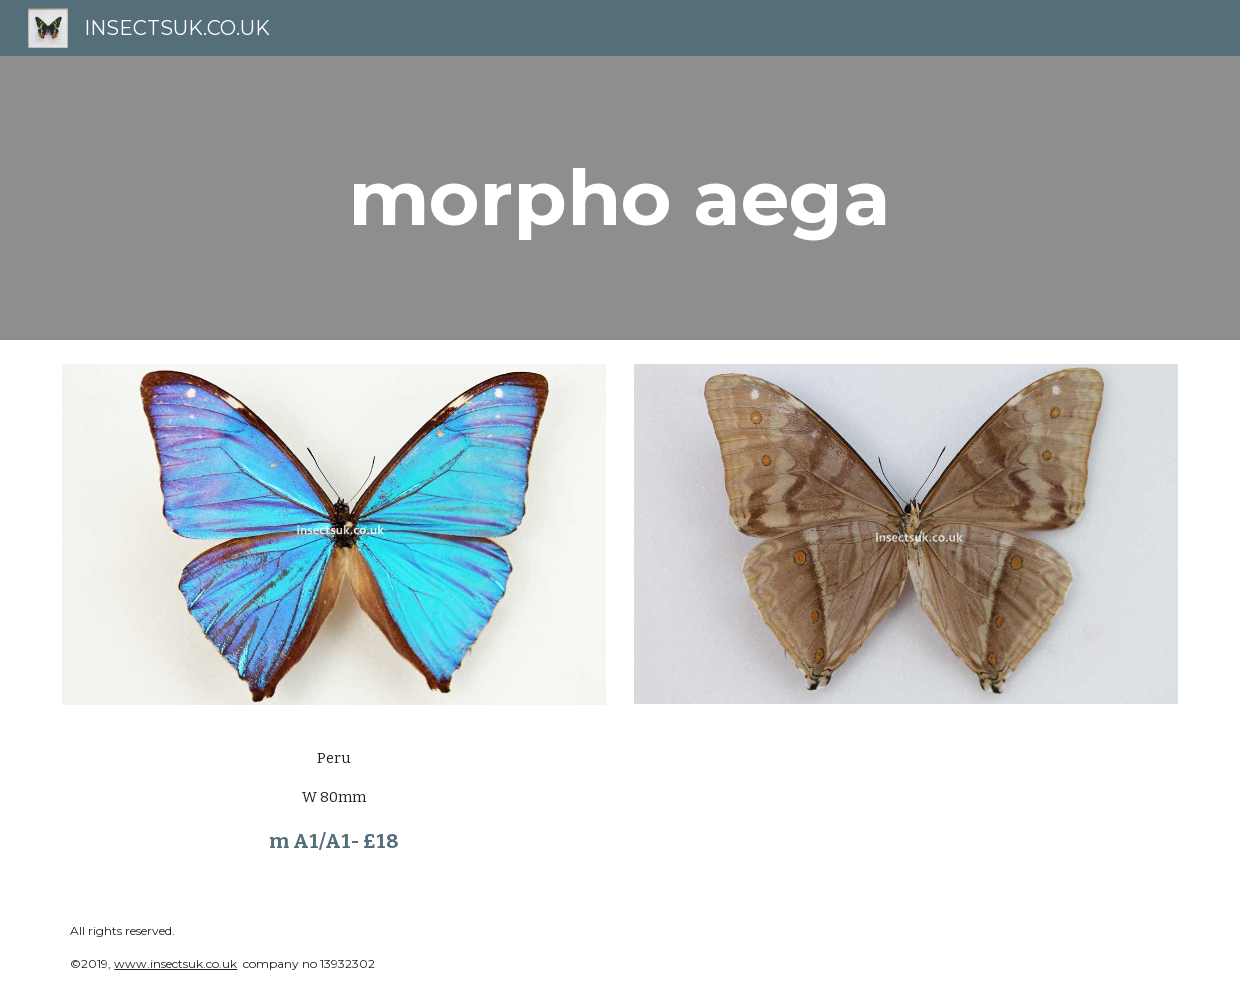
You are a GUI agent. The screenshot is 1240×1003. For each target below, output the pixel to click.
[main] (620, 198)
